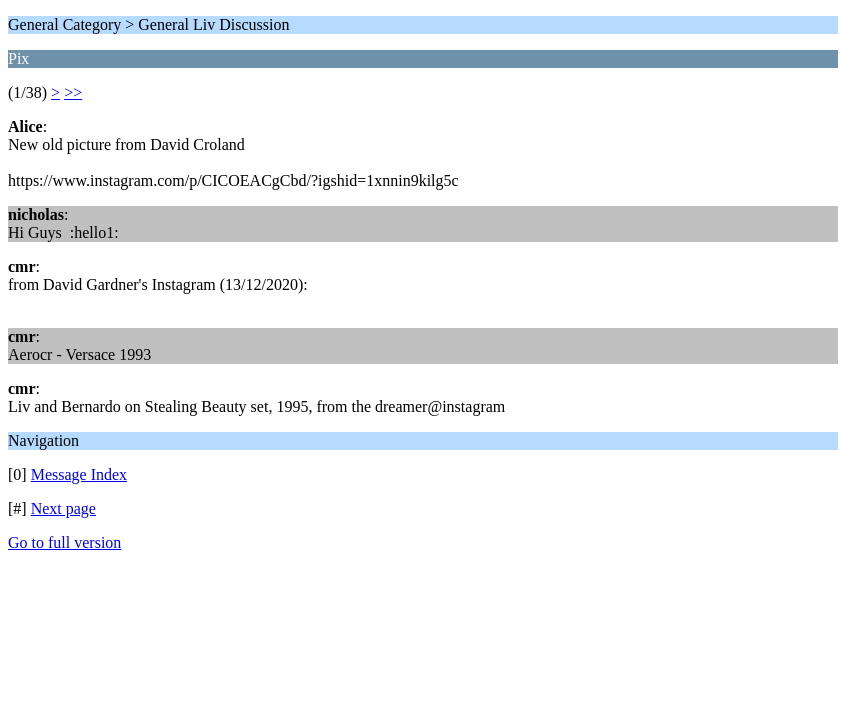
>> (73, 92)
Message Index (79, 474)
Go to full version (64, 542)
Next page (63, 508)
